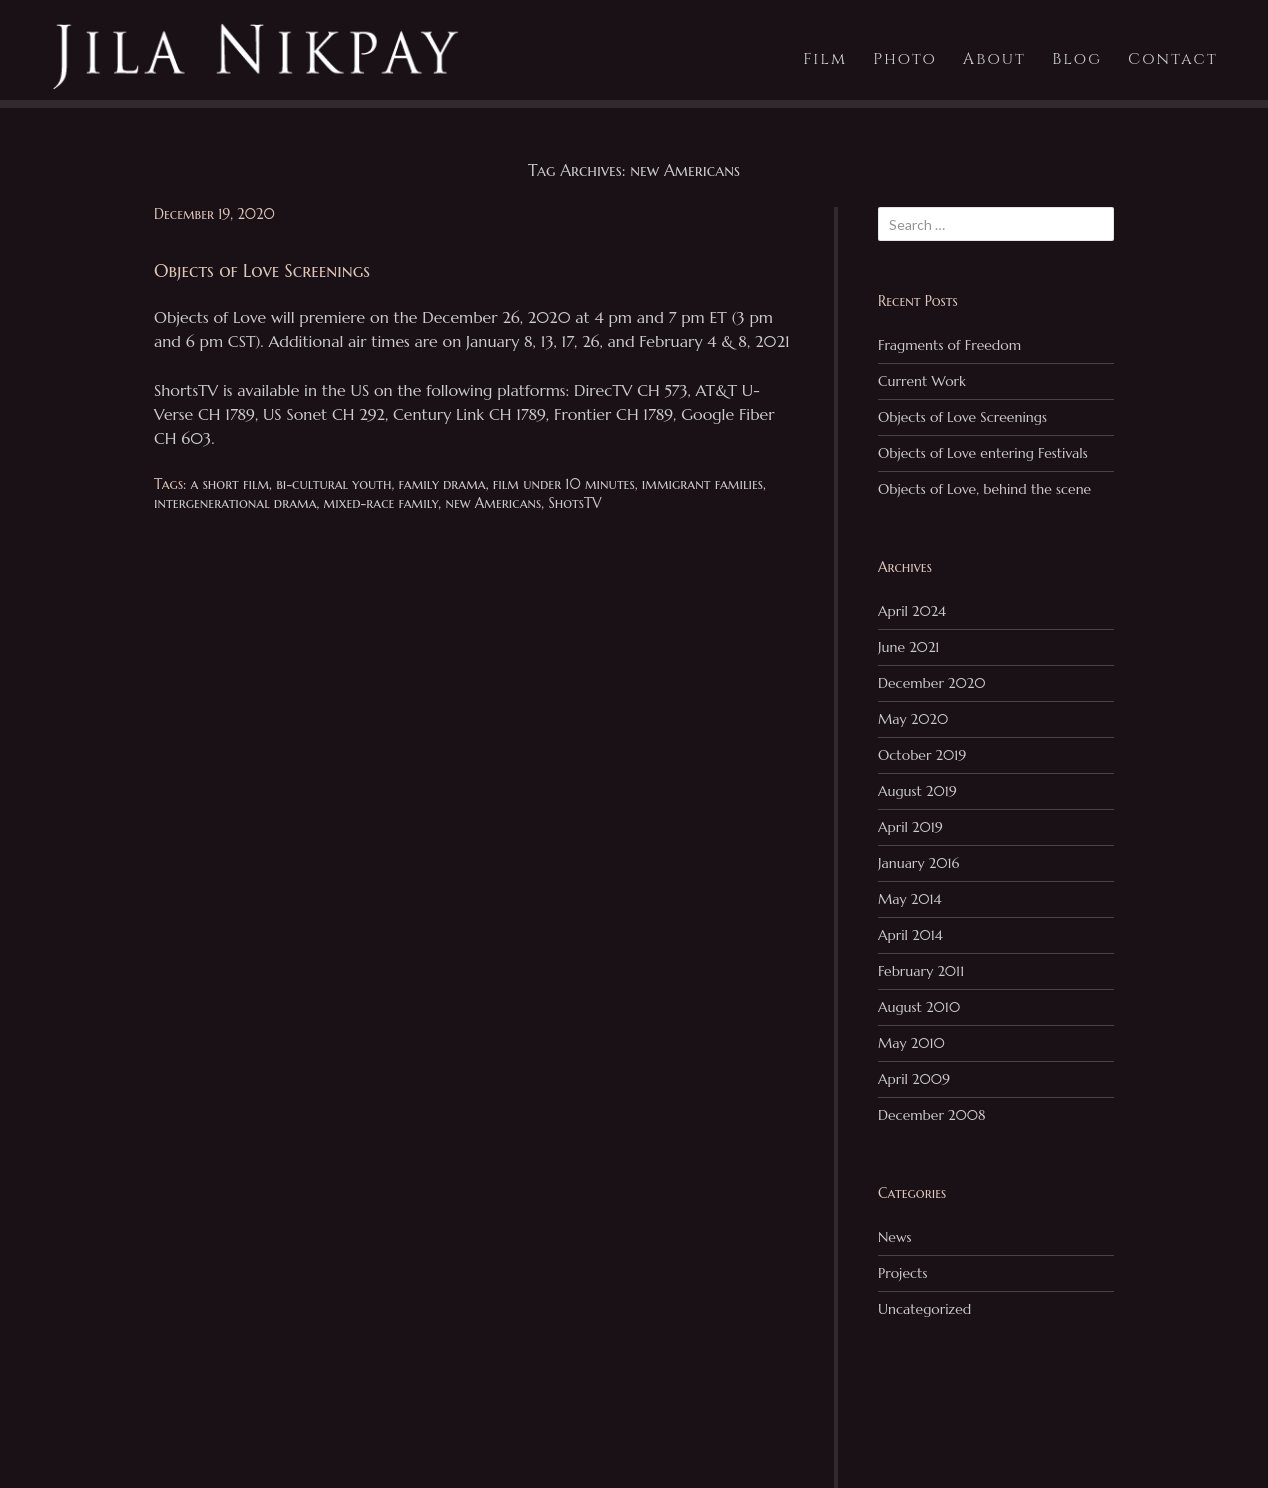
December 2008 (932, 1115)
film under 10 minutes (564, 484)
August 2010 (919, 1007)
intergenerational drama (235, 503)
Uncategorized (924, 1309)
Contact (1173, 59)
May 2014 (909, 899)
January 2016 (918, 863)
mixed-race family (381, 503)
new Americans (493, 503)
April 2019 (910, 827)
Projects (902, 1273)
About (994, 59)
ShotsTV (574, 503)
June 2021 (909, 647)
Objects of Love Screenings (962, 417)
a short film (230, 484)
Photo (905, 59)
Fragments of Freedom (949, 345)
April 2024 (912, 611)
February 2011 (921, 971)
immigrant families (702, 484)
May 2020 (913, 719)
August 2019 (917, 791)
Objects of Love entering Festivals (983, 453)
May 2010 (911, 1043)
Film (825, 59)
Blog (1077, 59)
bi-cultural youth (333, 484)
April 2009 (914, 1079)
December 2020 (932, 683)
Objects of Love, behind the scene (984, 489)
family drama (442, 484)
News (894, 1237)
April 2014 (910, 935)
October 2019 (922, 755)
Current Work (922, 381)
